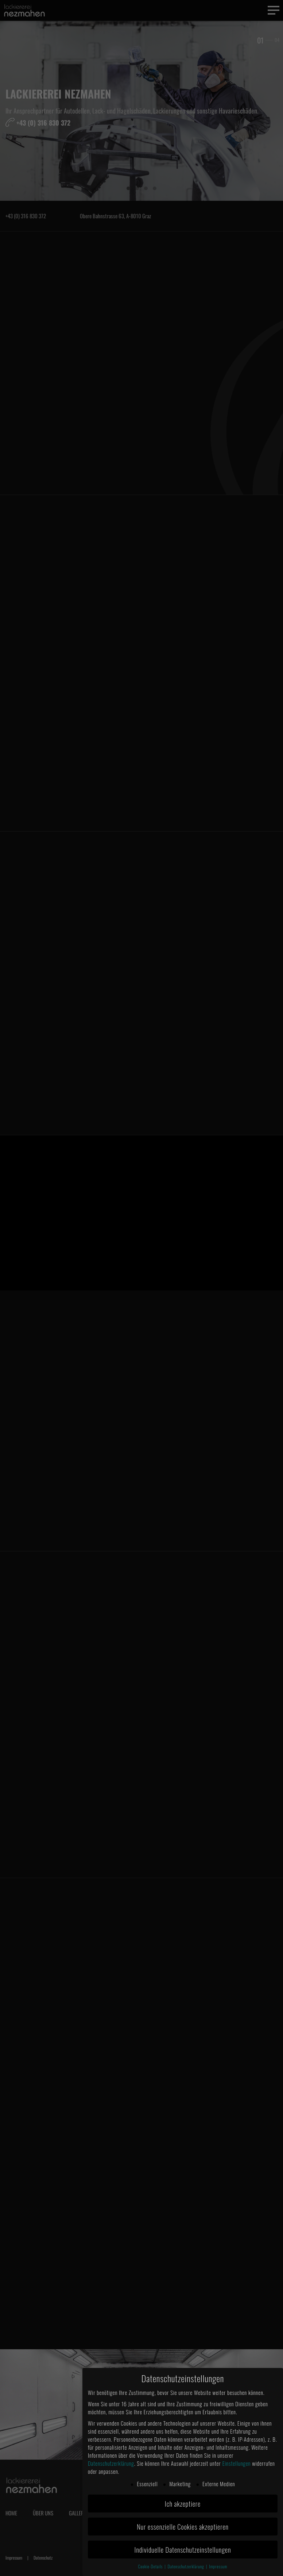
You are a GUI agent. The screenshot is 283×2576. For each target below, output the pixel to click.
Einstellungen (236, 2463)
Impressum (218, 2566)
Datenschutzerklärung (111, 2463)
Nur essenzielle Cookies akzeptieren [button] (183, 2526)
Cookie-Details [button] (151, 2566)
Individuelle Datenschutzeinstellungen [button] (183, 2549)
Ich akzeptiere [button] (183, 2503)
